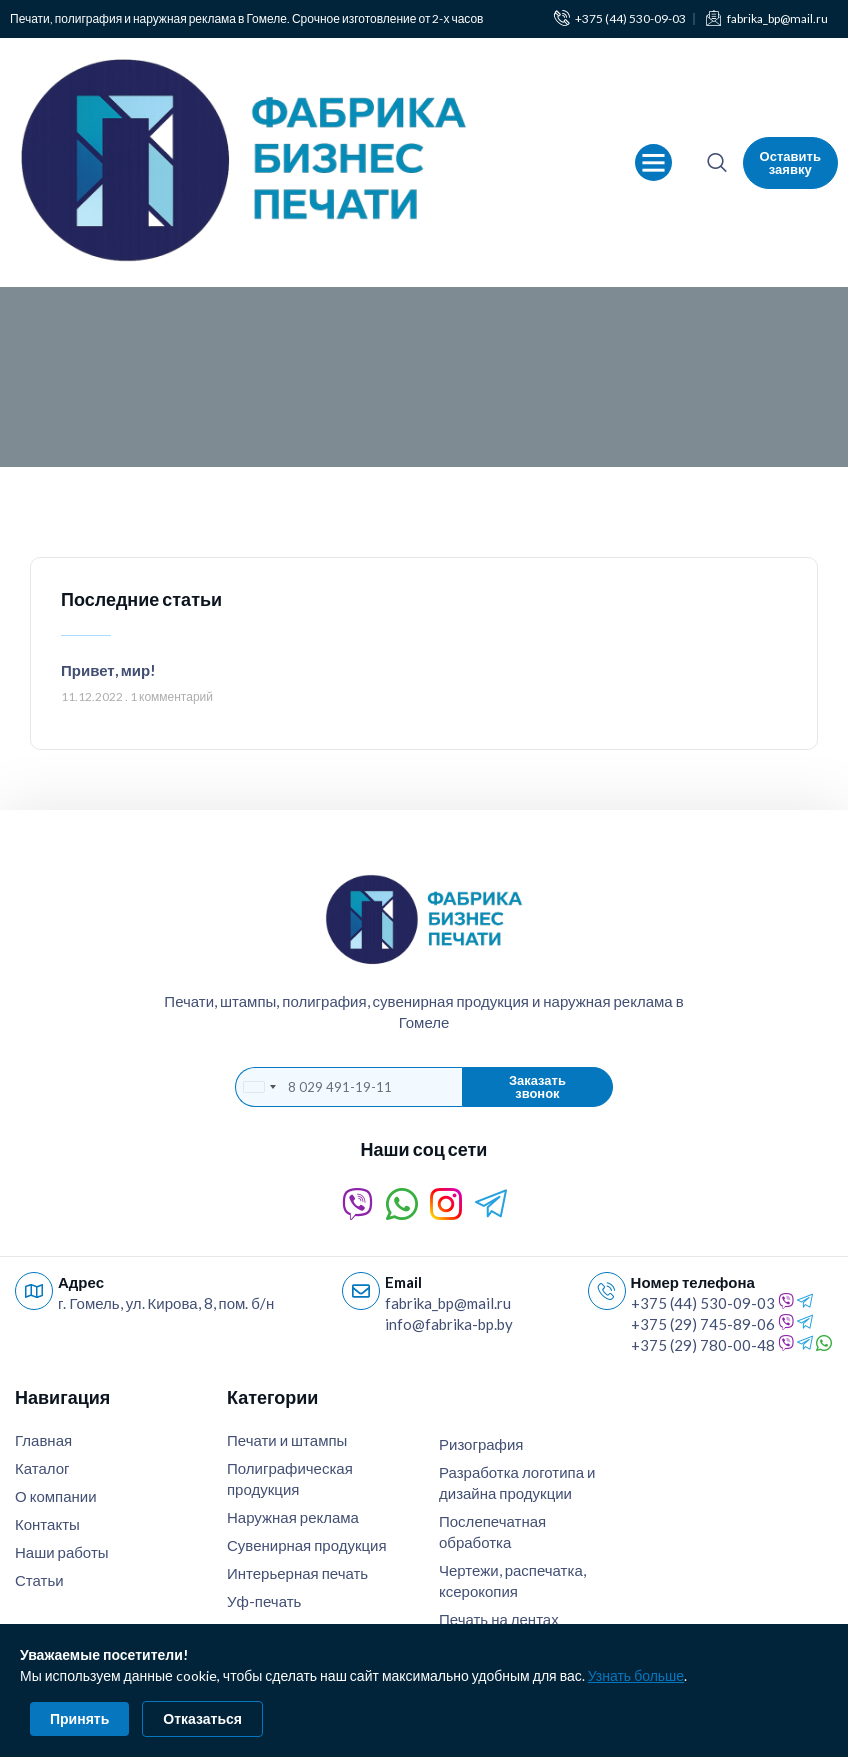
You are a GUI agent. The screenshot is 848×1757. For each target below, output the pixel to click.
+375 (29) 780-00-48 (703, 1345)
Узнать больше (636, 1675)
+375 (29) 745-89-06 (703, 1324)
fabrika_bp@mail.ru (448, 1303)
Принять (79, 1718)
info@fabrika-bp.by (449, 1324)
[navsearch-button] (717, 163)
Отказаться (202, 1718)
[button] (654, 163)
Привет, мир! (108, 670)
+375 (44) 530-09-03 (703, 1303)
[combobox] (259, 1087)
